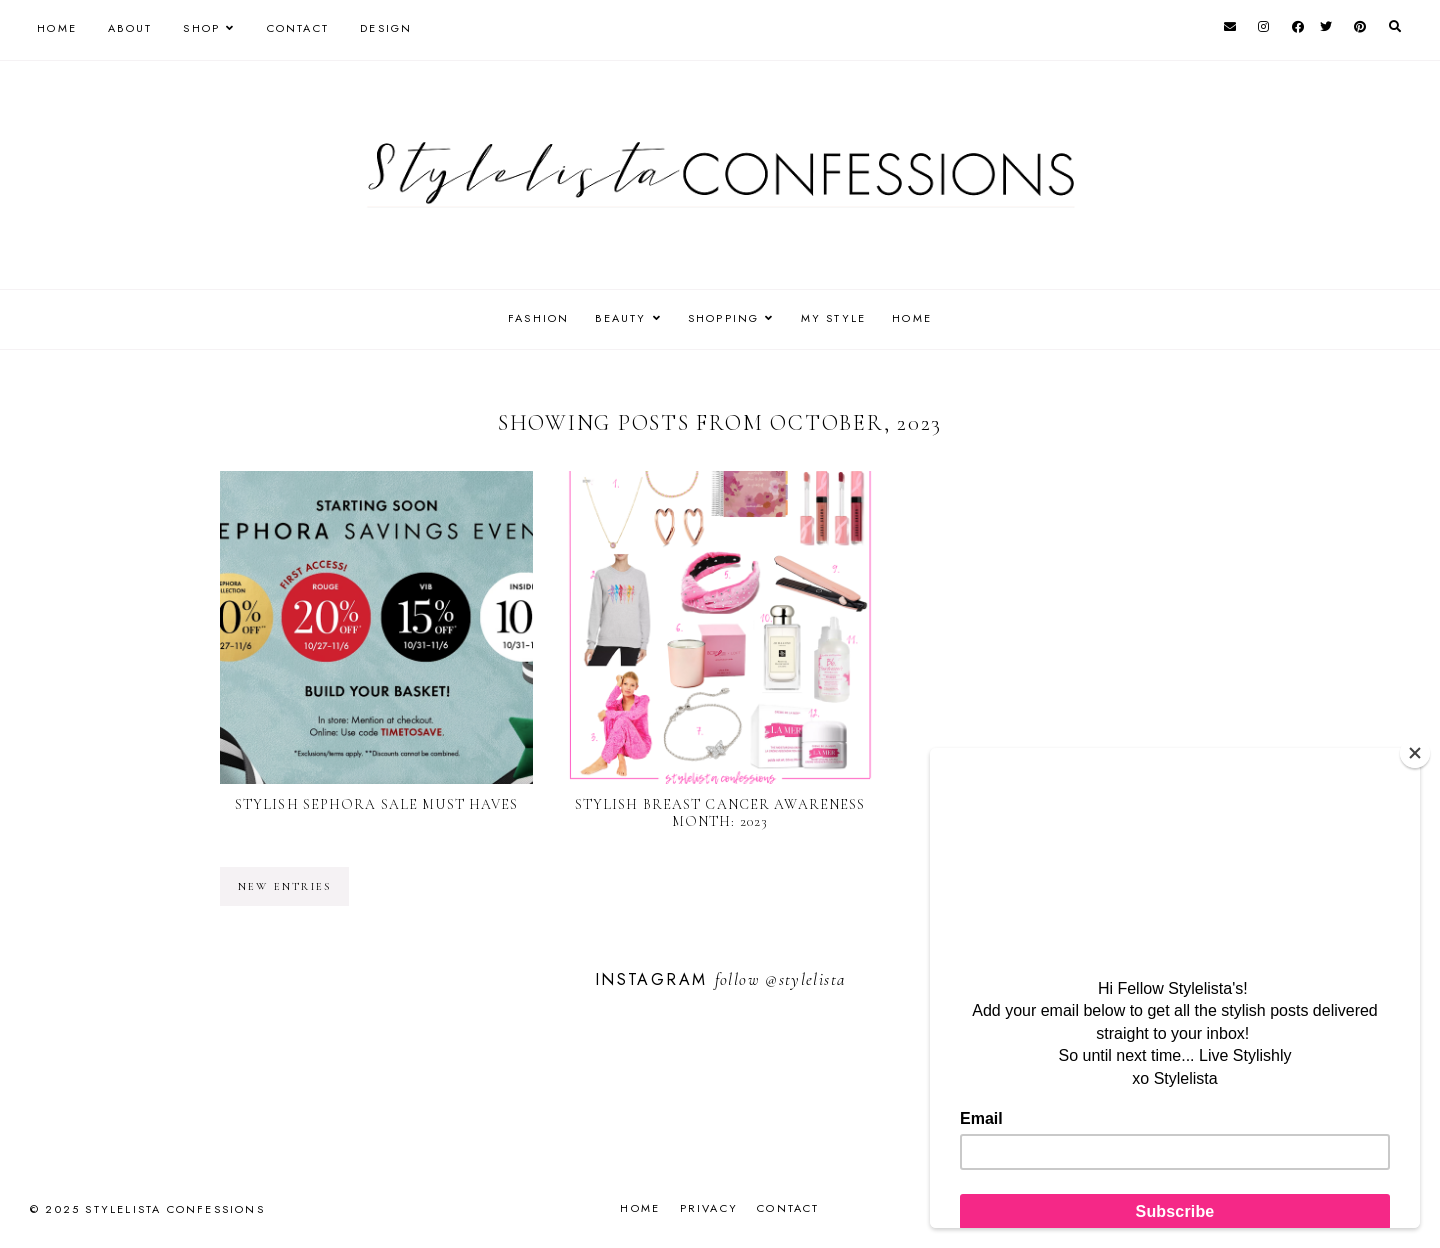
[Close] (1415, 753)
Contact (298, 28)
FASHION (528, 318)
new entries (284, 886)
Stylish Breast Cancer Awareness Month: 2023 (720, 813)
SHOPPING (724, 318)
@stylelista (805, 979)
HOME (923, 318)
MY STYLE (839, 318)
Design (386, 28)
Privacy (709, 1208)
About (130, 28)
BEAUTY (615, 318)
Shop (201, 28)
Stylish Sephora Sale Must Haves (377, 804)
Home (57, 28)
